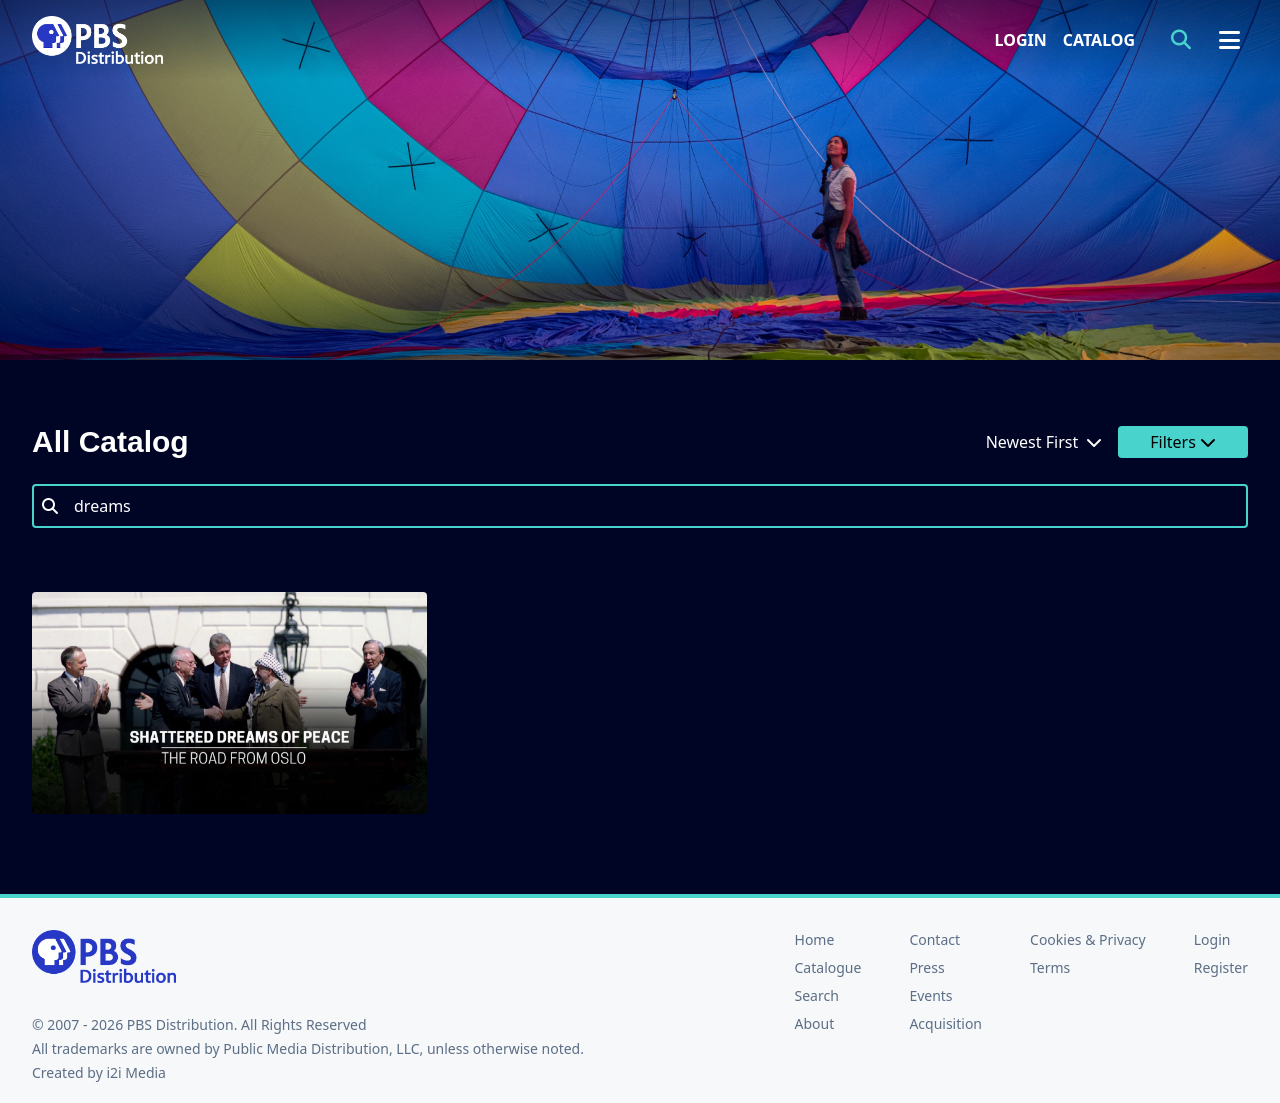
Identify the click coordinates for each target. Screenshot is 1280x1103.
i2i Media (136, 1072)
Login (1021, 40)
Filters (1183, 442)
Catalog (1099, 40)
